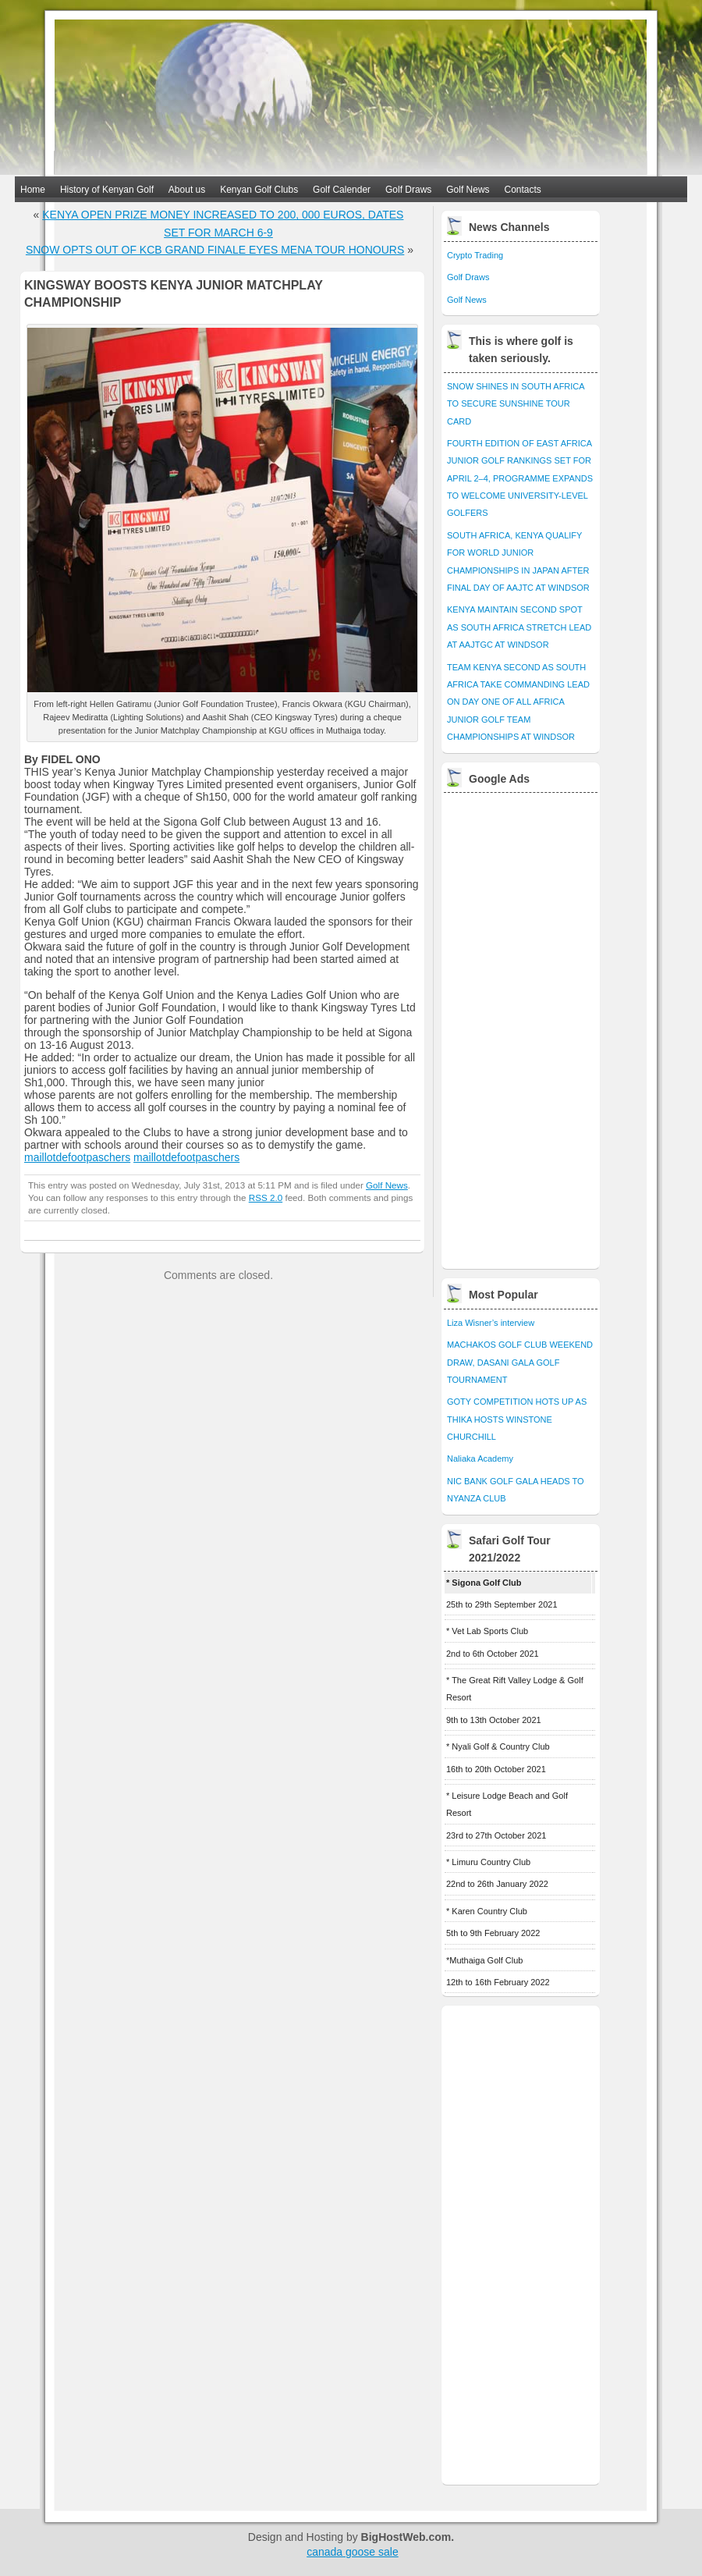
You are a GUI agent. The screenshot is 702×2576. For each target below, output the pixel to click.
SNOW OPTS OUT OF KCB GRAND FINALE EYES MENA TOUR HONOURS (215, 249)
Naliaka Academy (480, 1458)
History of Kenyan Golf (107, 189)
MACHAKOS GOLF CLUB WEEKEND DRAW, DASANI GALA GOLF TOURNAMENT (520, 1362)
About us (186, 189)
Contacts (523, 189)
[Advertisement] (503, 1027)
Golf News (467, 189)
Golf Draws (408, 189)
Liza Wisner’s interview (490, 1322)
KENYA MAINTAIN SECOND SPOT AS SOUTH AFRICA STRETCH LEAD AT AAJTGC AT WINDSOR (519, 627)
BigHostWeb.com (406, 2537)
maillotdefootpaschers (77, 1157)
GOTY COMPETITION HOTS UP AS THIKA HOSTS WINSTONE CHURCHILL (517, 1419)
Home (32, 189)
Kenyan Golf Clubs (259, 189)
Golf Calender (341, 189)
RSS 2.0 (265, 1197)
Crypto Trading (475, 255)
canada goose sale (353, 2552)
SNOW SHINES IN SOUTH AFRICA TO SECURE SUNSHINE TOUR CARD (515, 404)
